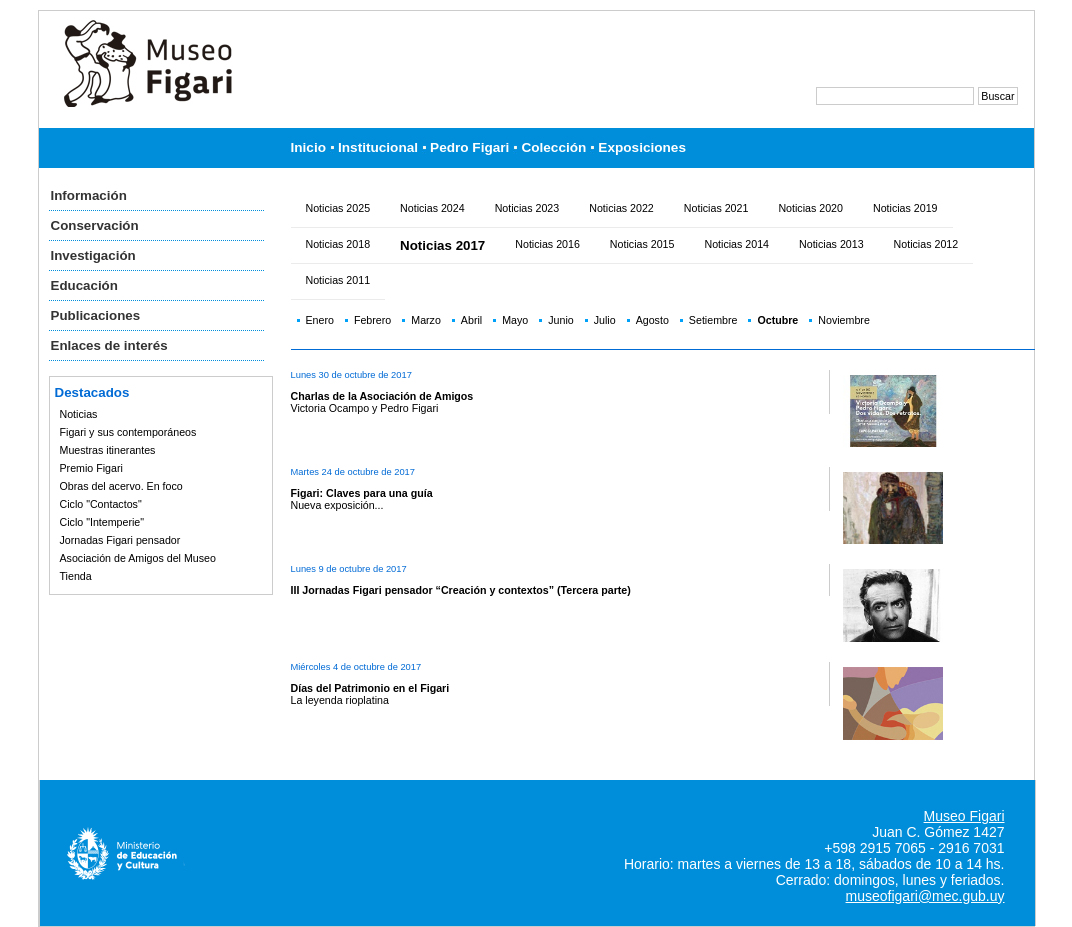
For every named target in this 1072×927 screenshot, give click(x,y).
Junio (560, 320)
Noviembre (844, 320)
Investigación (93, 255)
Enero (320, 320)
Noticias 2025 (338, 208)
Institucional (378, 147)
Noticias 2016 (547, 244)
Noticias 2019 (905, 208)
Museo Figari (964, 816)
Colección (553, 147)
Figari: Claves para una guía (362, 493)
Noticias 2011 (338, 280)
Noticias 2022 (621, 208)
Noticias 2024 (432, 208)
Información (89, 195)
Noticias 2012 (926, 244)
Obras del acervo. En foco (121, 486)
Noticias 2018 (338, 244)
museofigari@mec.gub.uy (925, 896)
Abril (471, 320)
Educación (84, 285)
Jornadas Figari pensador (120, 540)
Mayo (515, 320)
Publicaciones (96, 315)
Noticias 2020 (810, 208)
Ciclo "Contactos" (101, 504)
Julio (605, 320)
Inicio (309, 147)
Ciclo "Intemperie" (102, 522)
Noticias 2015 (642, 244)
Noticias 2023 (527, 208)
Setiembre (713, 320)
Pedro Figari (469, 147)
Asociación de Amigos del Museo (138, 558)
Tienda (76, 576)
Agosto (652, 320)
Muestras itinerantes (108, 450)
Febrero (372, 320)
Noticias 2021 (716, 208)
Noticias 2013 (831, 244)
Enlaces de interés (109, 345)
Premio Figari (91, 468)
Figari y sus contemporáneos (128, 432)
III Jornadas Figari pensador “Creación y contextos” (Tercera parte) (461, 590)
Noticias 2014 (736, 244)
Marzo (426, 320)
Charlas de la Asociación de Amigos (382, 396)
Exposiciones (642, 147)
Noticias (79, 414)
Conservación (95, 225)
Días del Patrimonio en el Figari (370, 688)
